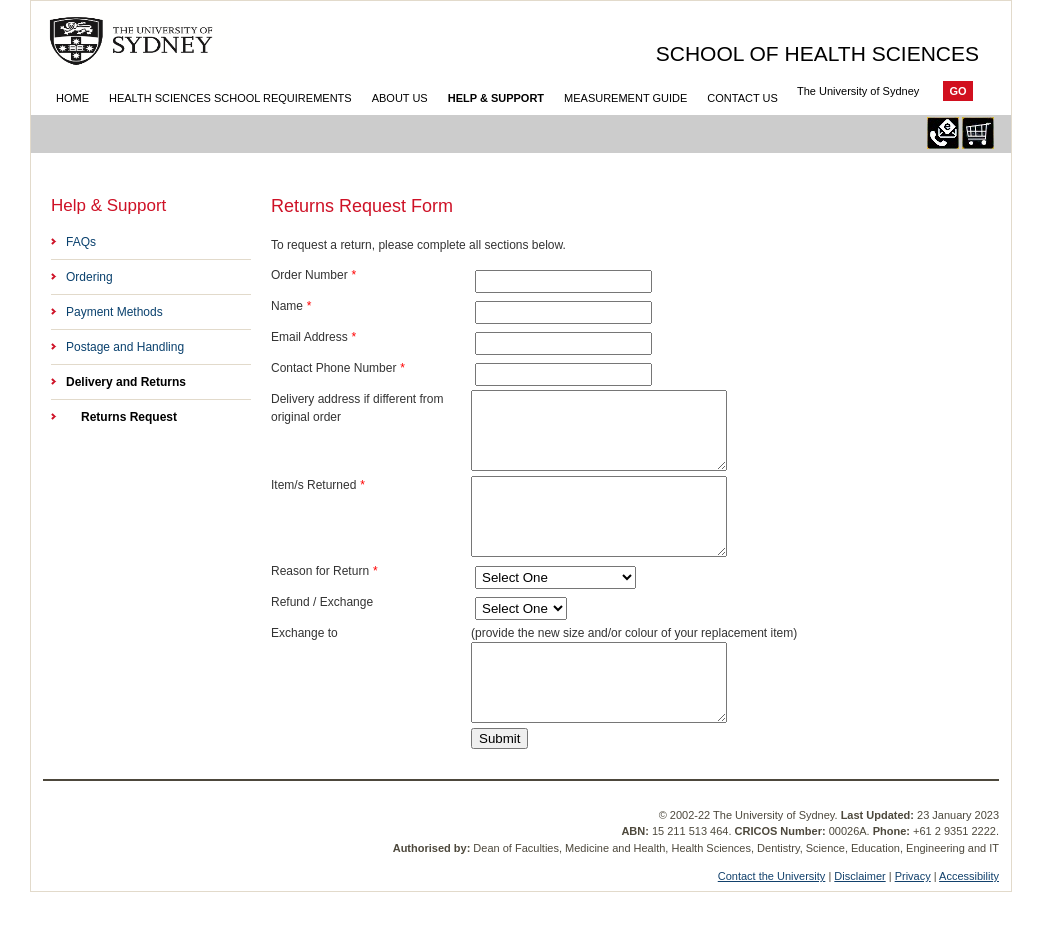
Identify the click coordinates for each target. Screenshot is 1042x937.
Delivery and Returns (126, 382)
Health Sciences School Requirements (230, 98)
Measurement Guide (625, 98)
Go (957, 91)
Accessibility (969, 921)
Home (72, 98)
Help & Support (496, 98)
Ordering (89, 277)
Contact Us (742, 98)
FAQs (81, 242)
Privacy (913, 921)
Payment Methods (114, 312)
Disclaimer (859, 921)
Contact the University (772, 921)
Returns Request (129, 417)
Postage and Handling (125, 347)
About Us (400, 98)
